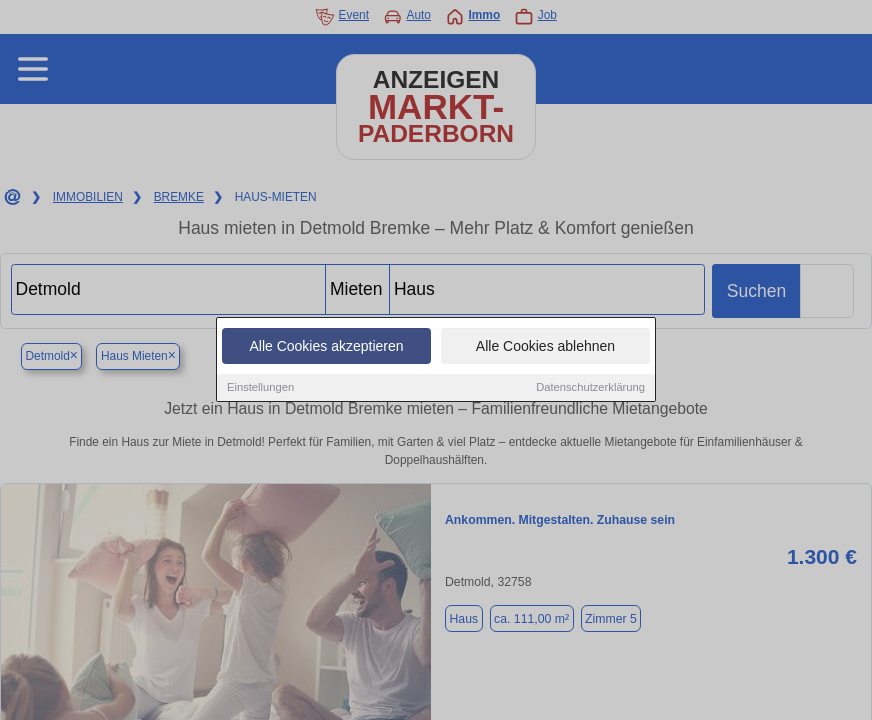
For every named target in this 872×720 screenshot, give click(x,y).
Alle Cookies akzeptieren (326, 347)
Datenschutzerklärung (590, 388)
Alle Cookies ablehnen (545, 347)
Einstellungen (260, 388)
